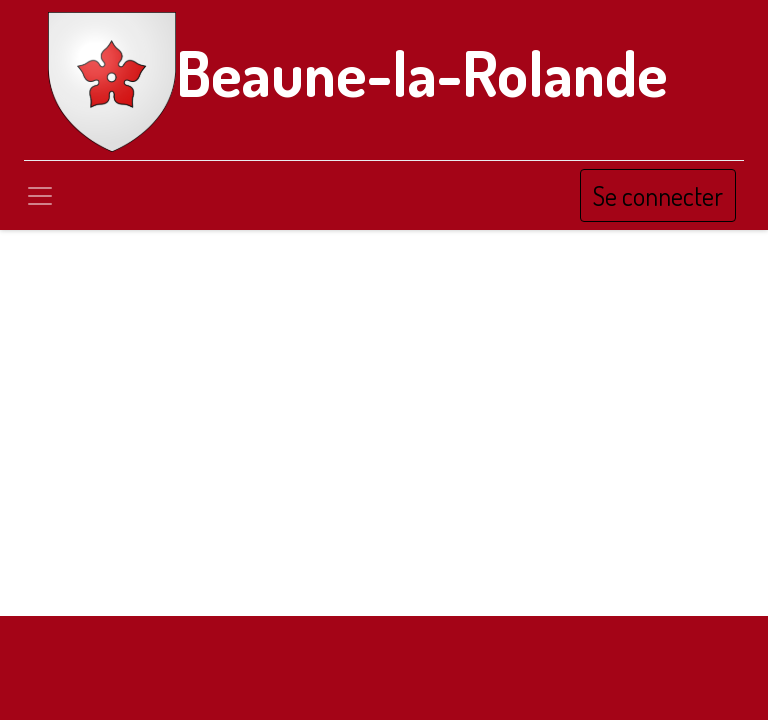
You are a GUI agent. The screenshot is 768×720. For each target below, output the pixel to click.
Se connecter (658, 195)
